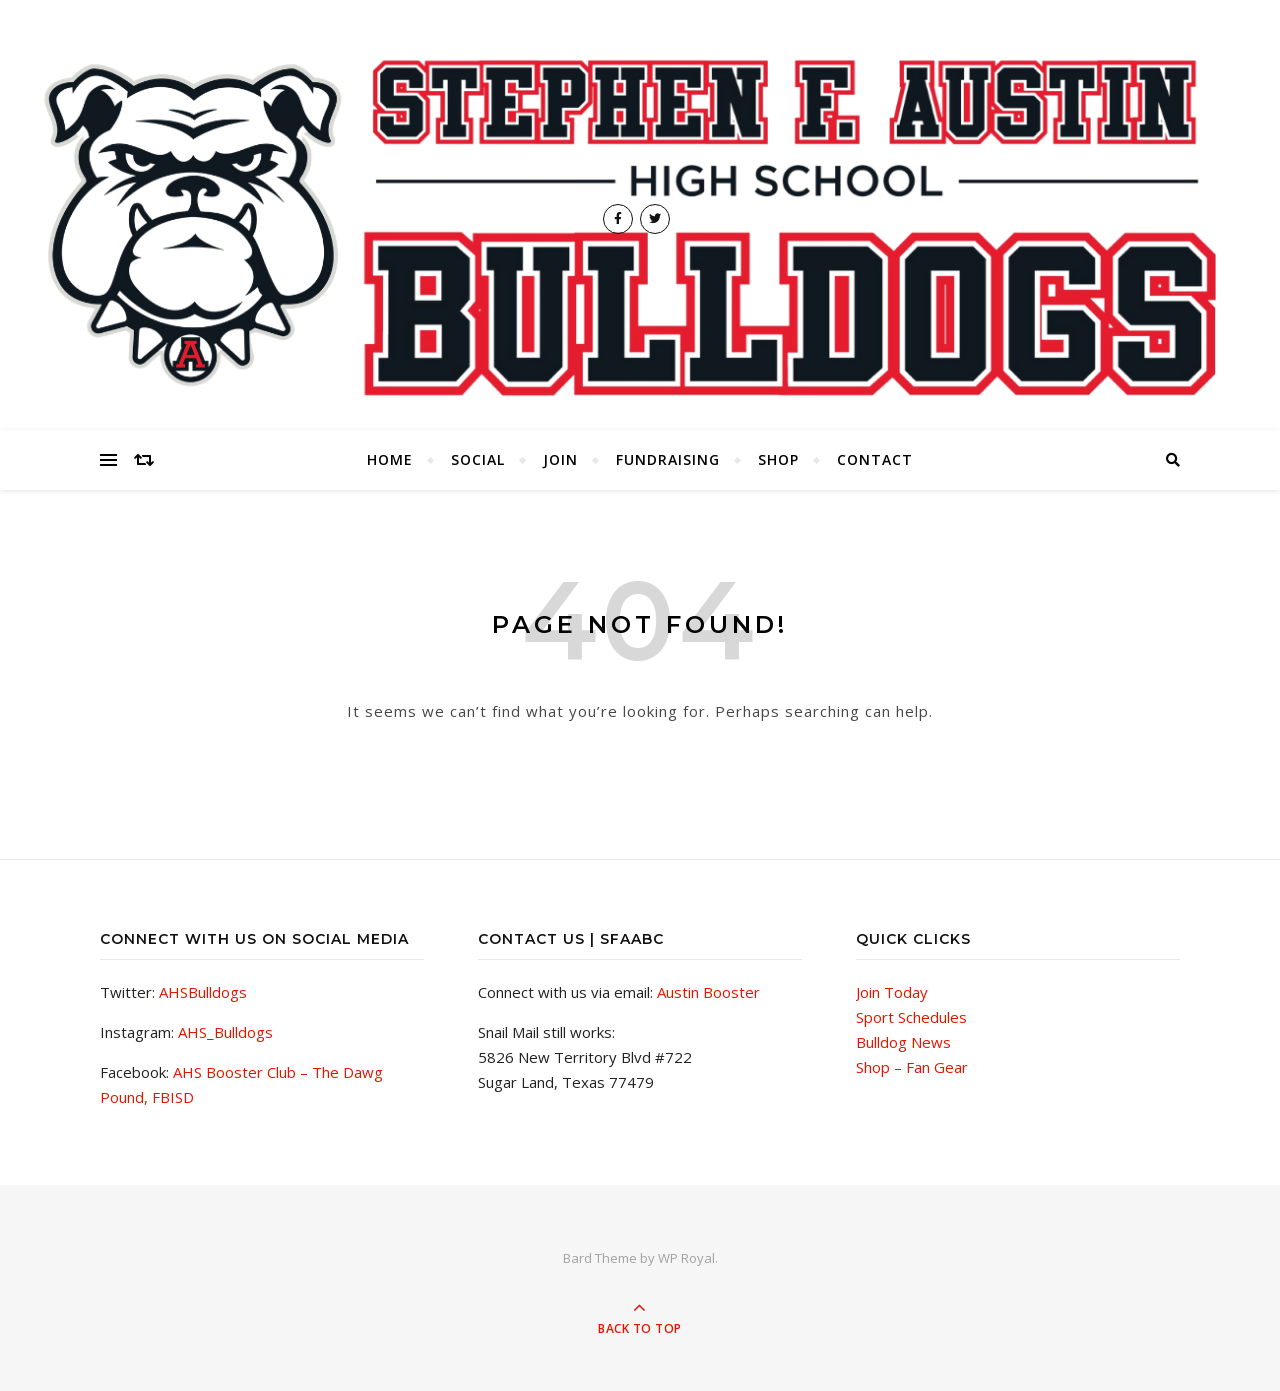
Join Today (892, 992)
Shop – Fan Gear (912, 1067)
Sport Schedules (911, 1017)
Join (560, 459)
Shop (778, 459)
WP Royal (686, 1258)
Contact (875, 459)
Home (390, 459)
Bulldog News (903, 1042)
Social (478, 459)
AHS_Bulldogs (225, 1032)
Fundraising (668, 459)
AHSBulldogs (203, 992)
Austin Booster (708, 992)
